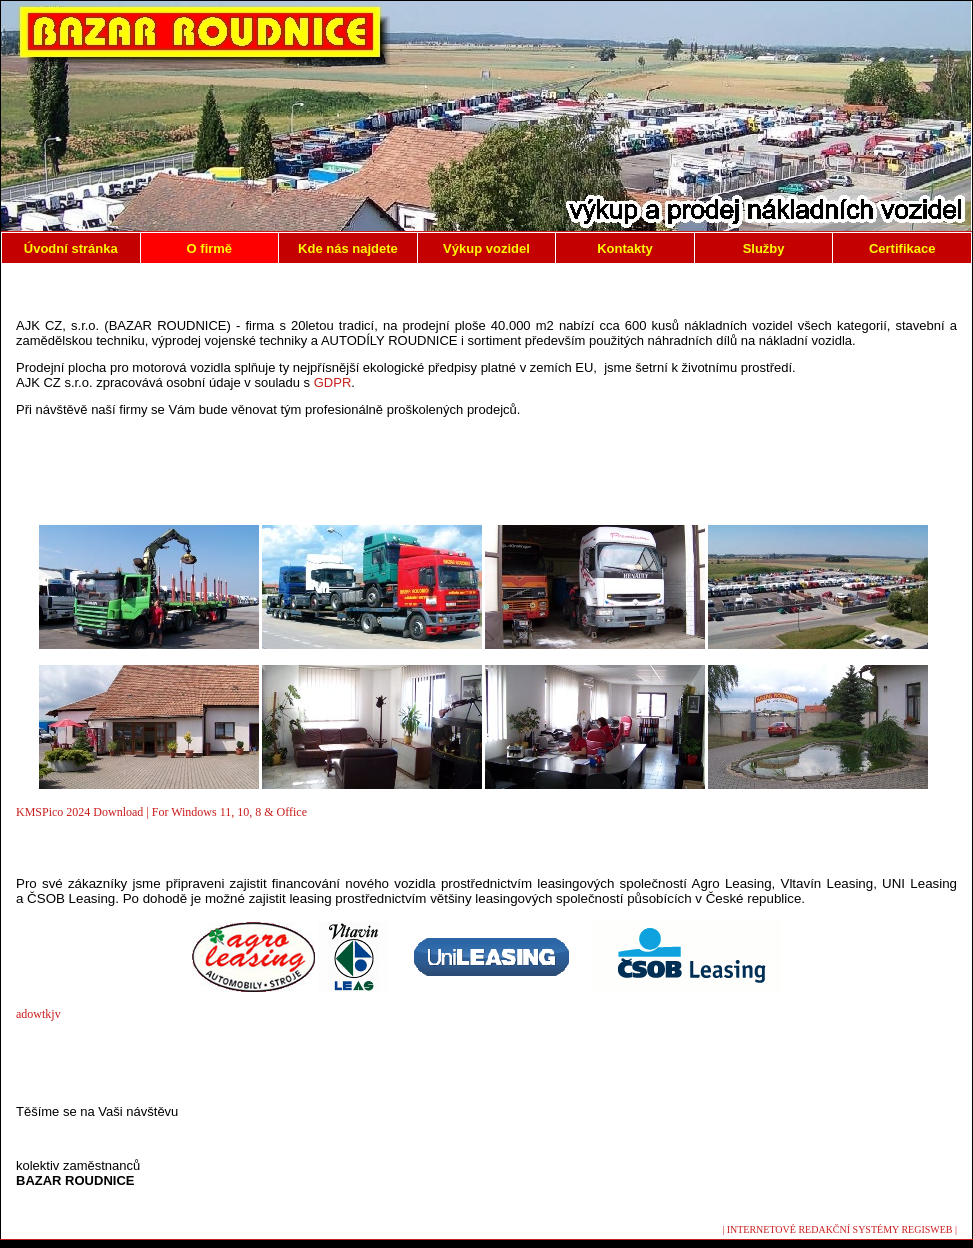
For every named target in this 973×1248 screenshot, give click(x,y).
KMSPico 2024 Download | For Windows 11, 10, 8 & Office (161, 812)
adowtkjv (38, 1014)
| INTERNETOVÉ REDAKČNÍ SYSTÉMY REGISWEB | (839, 1229)
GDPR (333, 382)
